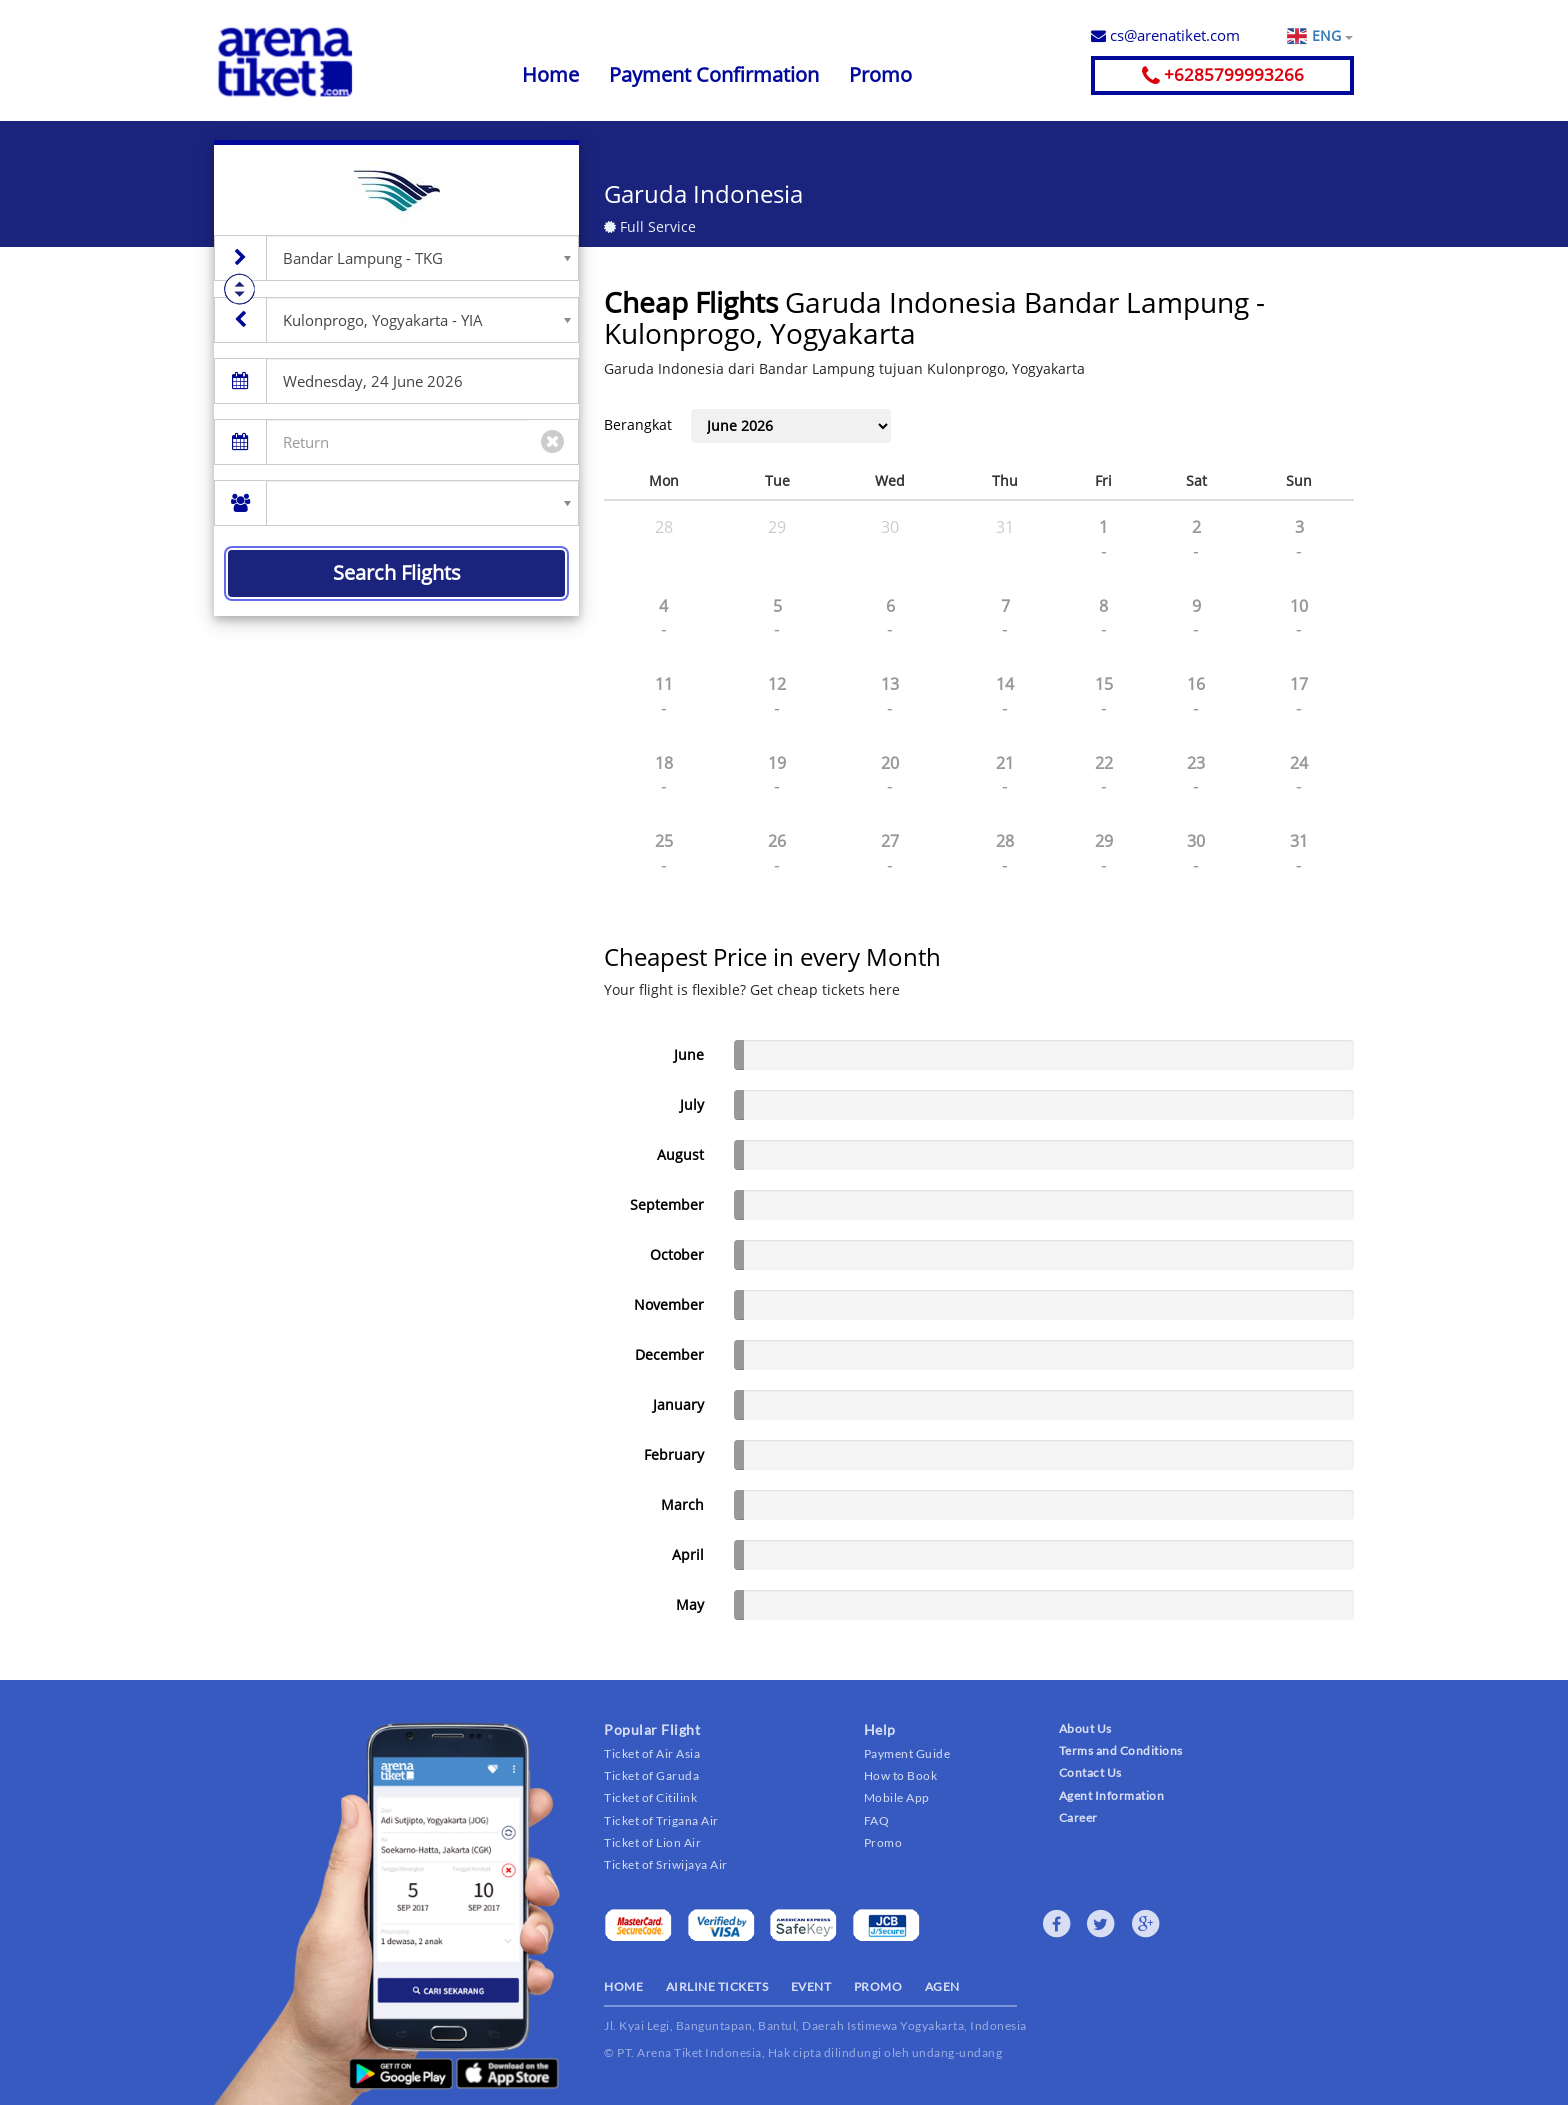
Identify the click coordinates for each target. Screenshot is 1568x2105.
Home (550, 74)
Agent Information (1112, 1795)
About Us (1085, 1728)
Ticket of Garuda (651, 1775)
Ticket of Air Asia (652, 1753)
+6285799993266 (1223, 74)
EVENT (811, 1986)
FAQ (877, 1820)
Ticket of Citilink (650, 1797)
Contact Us (1090, 1772)
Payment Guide (907, 1753)
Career (1078, 1817)
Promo (880, 74)
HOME (623, 1986)
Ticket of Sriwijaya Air (666, 1864)
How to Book (901, 1775)
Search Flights (397, 572)
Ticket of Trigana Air (661, 1820)
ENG (1332, 36)
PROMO (878, 1986)
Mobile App (897, 1797)
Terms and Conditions (1121, 1750)
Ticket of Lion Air (652, 1842)
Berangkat (638, 424)
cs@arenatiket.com (1165, 35)
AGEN (942, 1986)
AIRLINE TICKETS (717, 1986)
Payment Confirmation (714, 74)
